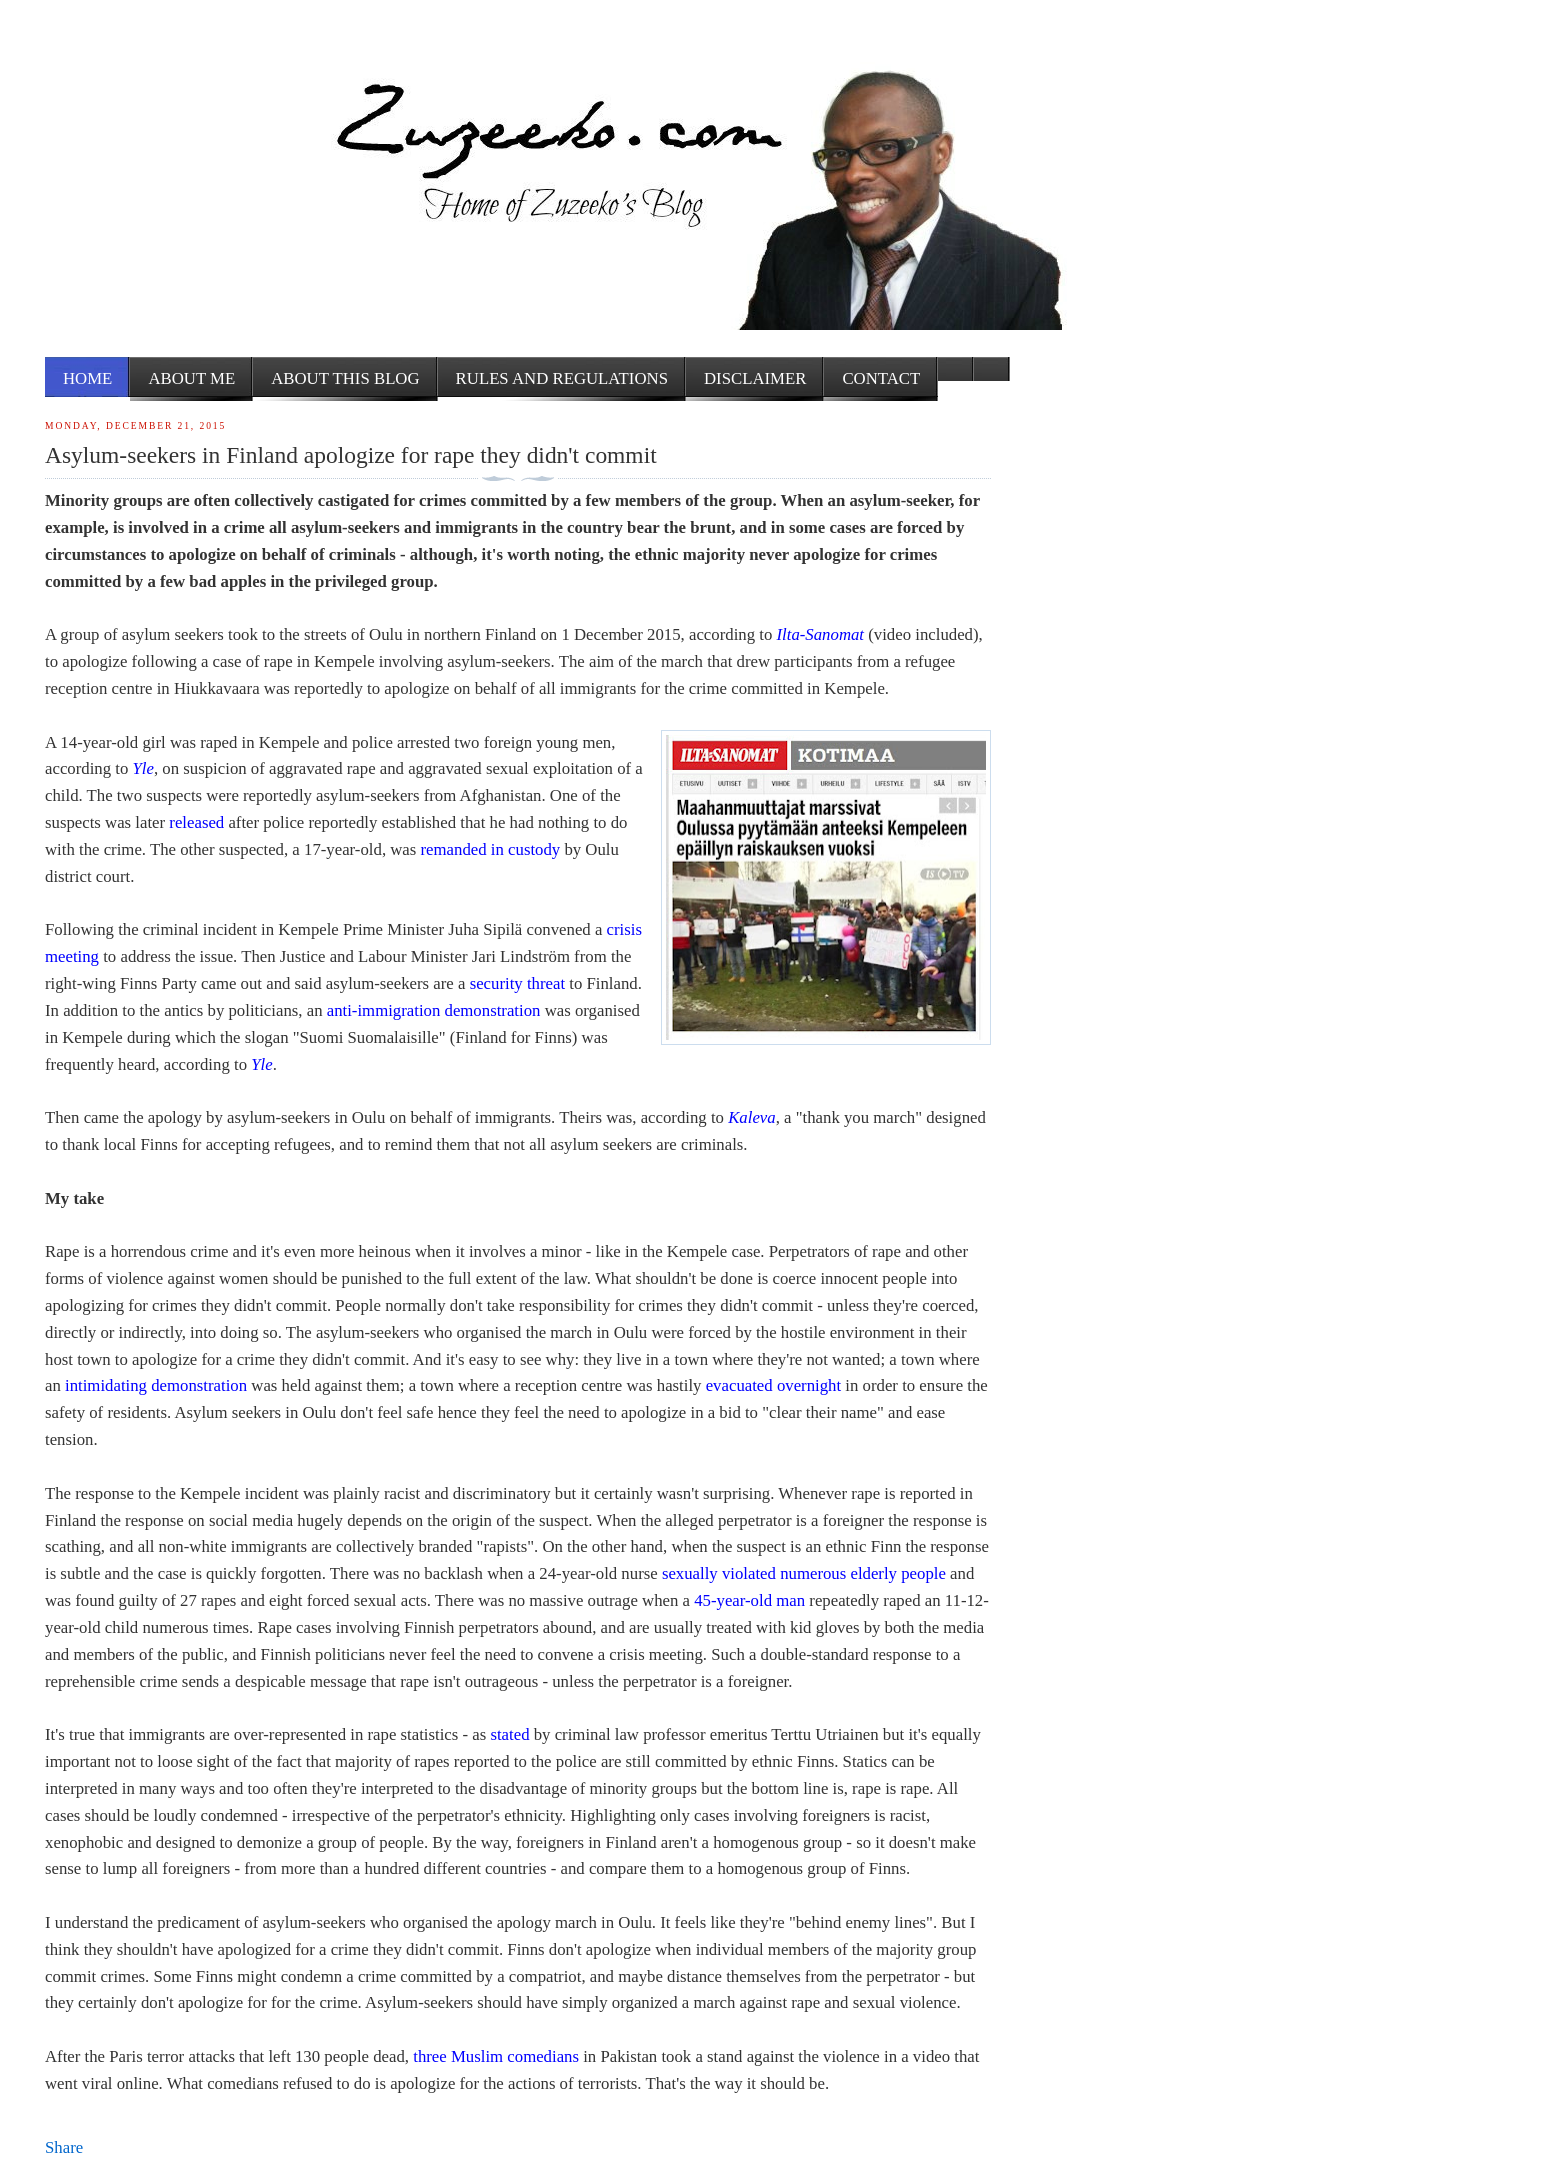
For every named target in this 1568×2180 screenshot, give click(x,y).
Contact (881, 378)
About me (191, 378)
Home (87, 378)
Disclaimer (755, 378)
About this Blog (345, 378)
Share (64, 2147)
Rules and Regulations (562, 378)
